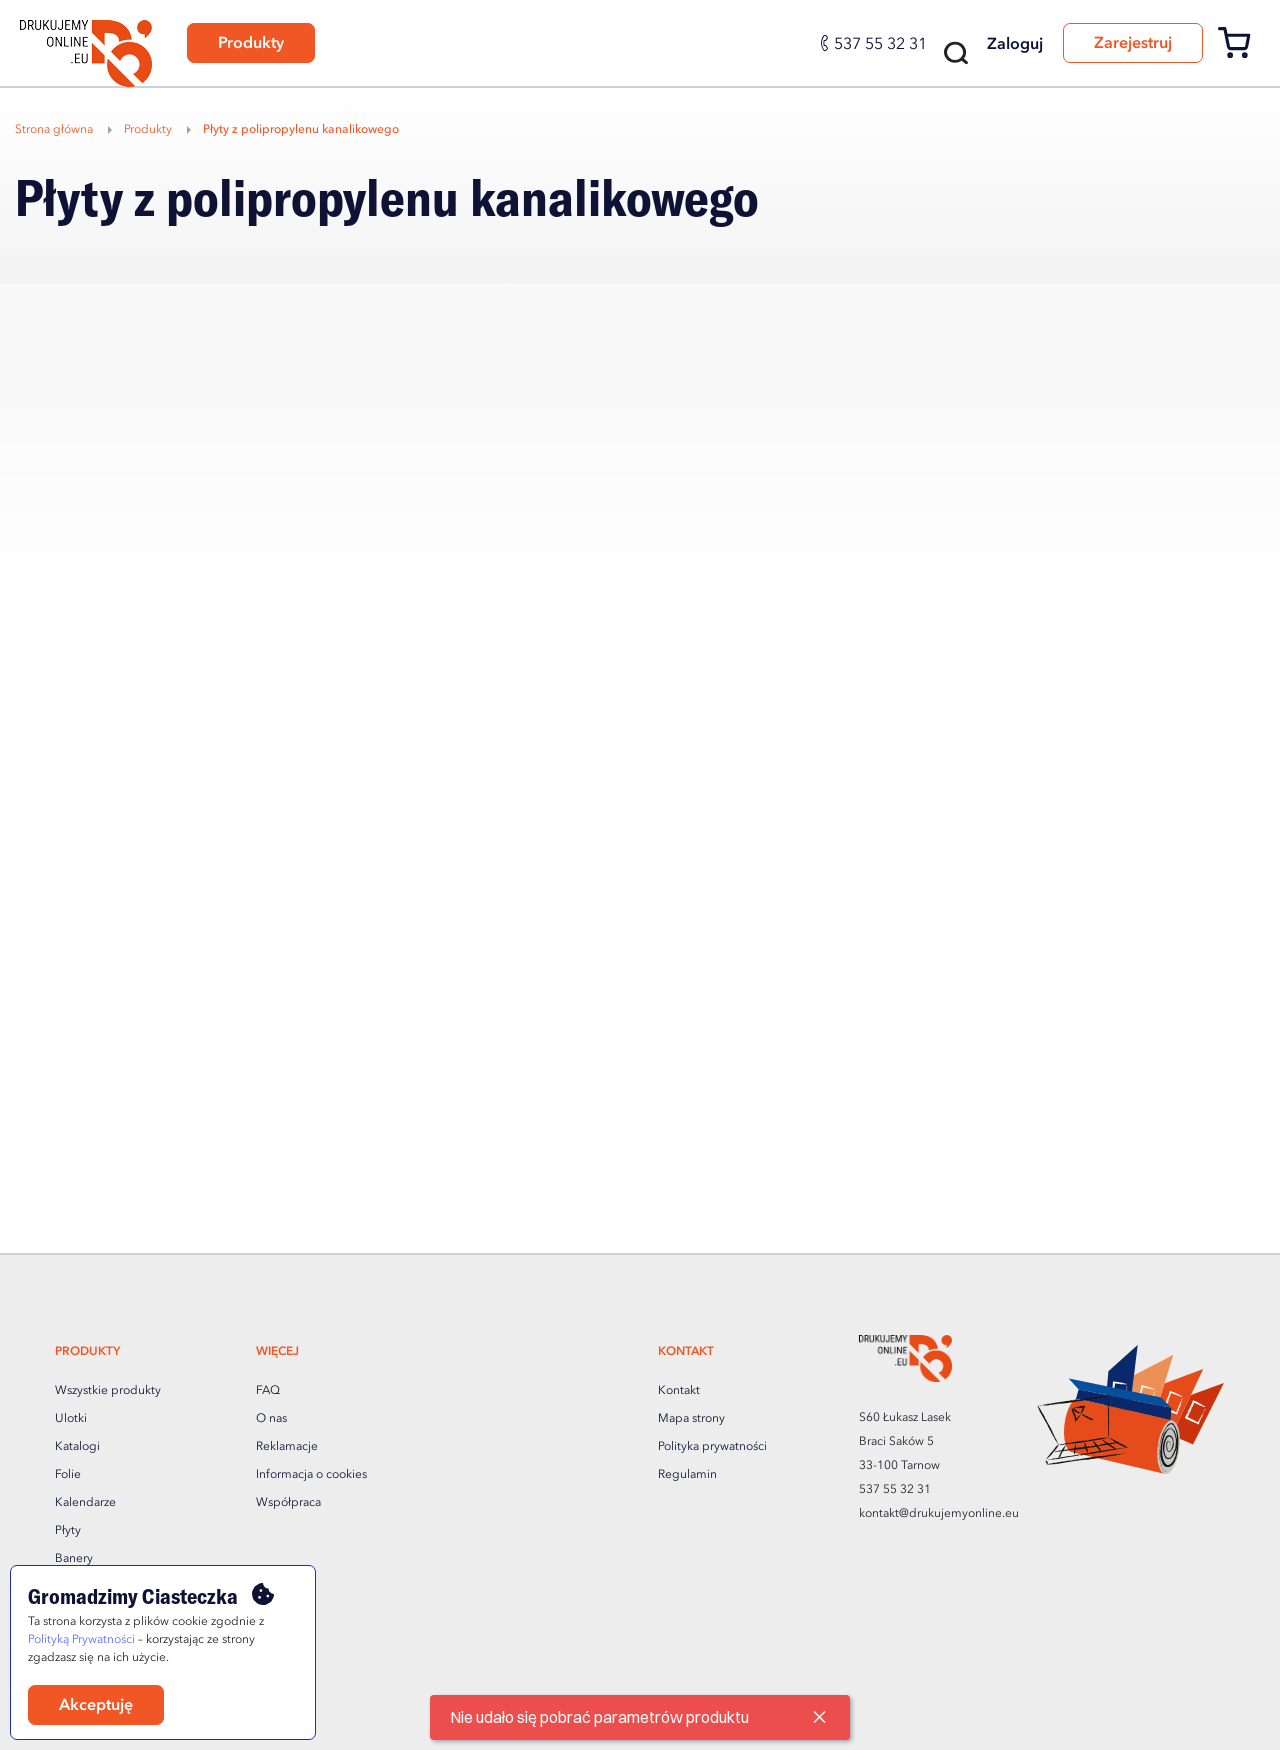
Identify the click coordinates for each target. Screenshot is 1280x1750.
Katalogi (77, 1447)
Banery (74, 1559)
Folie (68, 1475)
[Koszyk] (1241, 55)
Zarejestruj (1133, 44)
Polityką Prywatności (81, 1640)
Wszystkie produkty (108, 1391)
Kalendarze (85, 1503)
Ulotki (71, 1419)
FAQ (268, 1391)
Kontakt (679, 1391)
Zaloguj (1015, 45)
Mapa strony (691, 1419)
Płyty (68, 1531)
